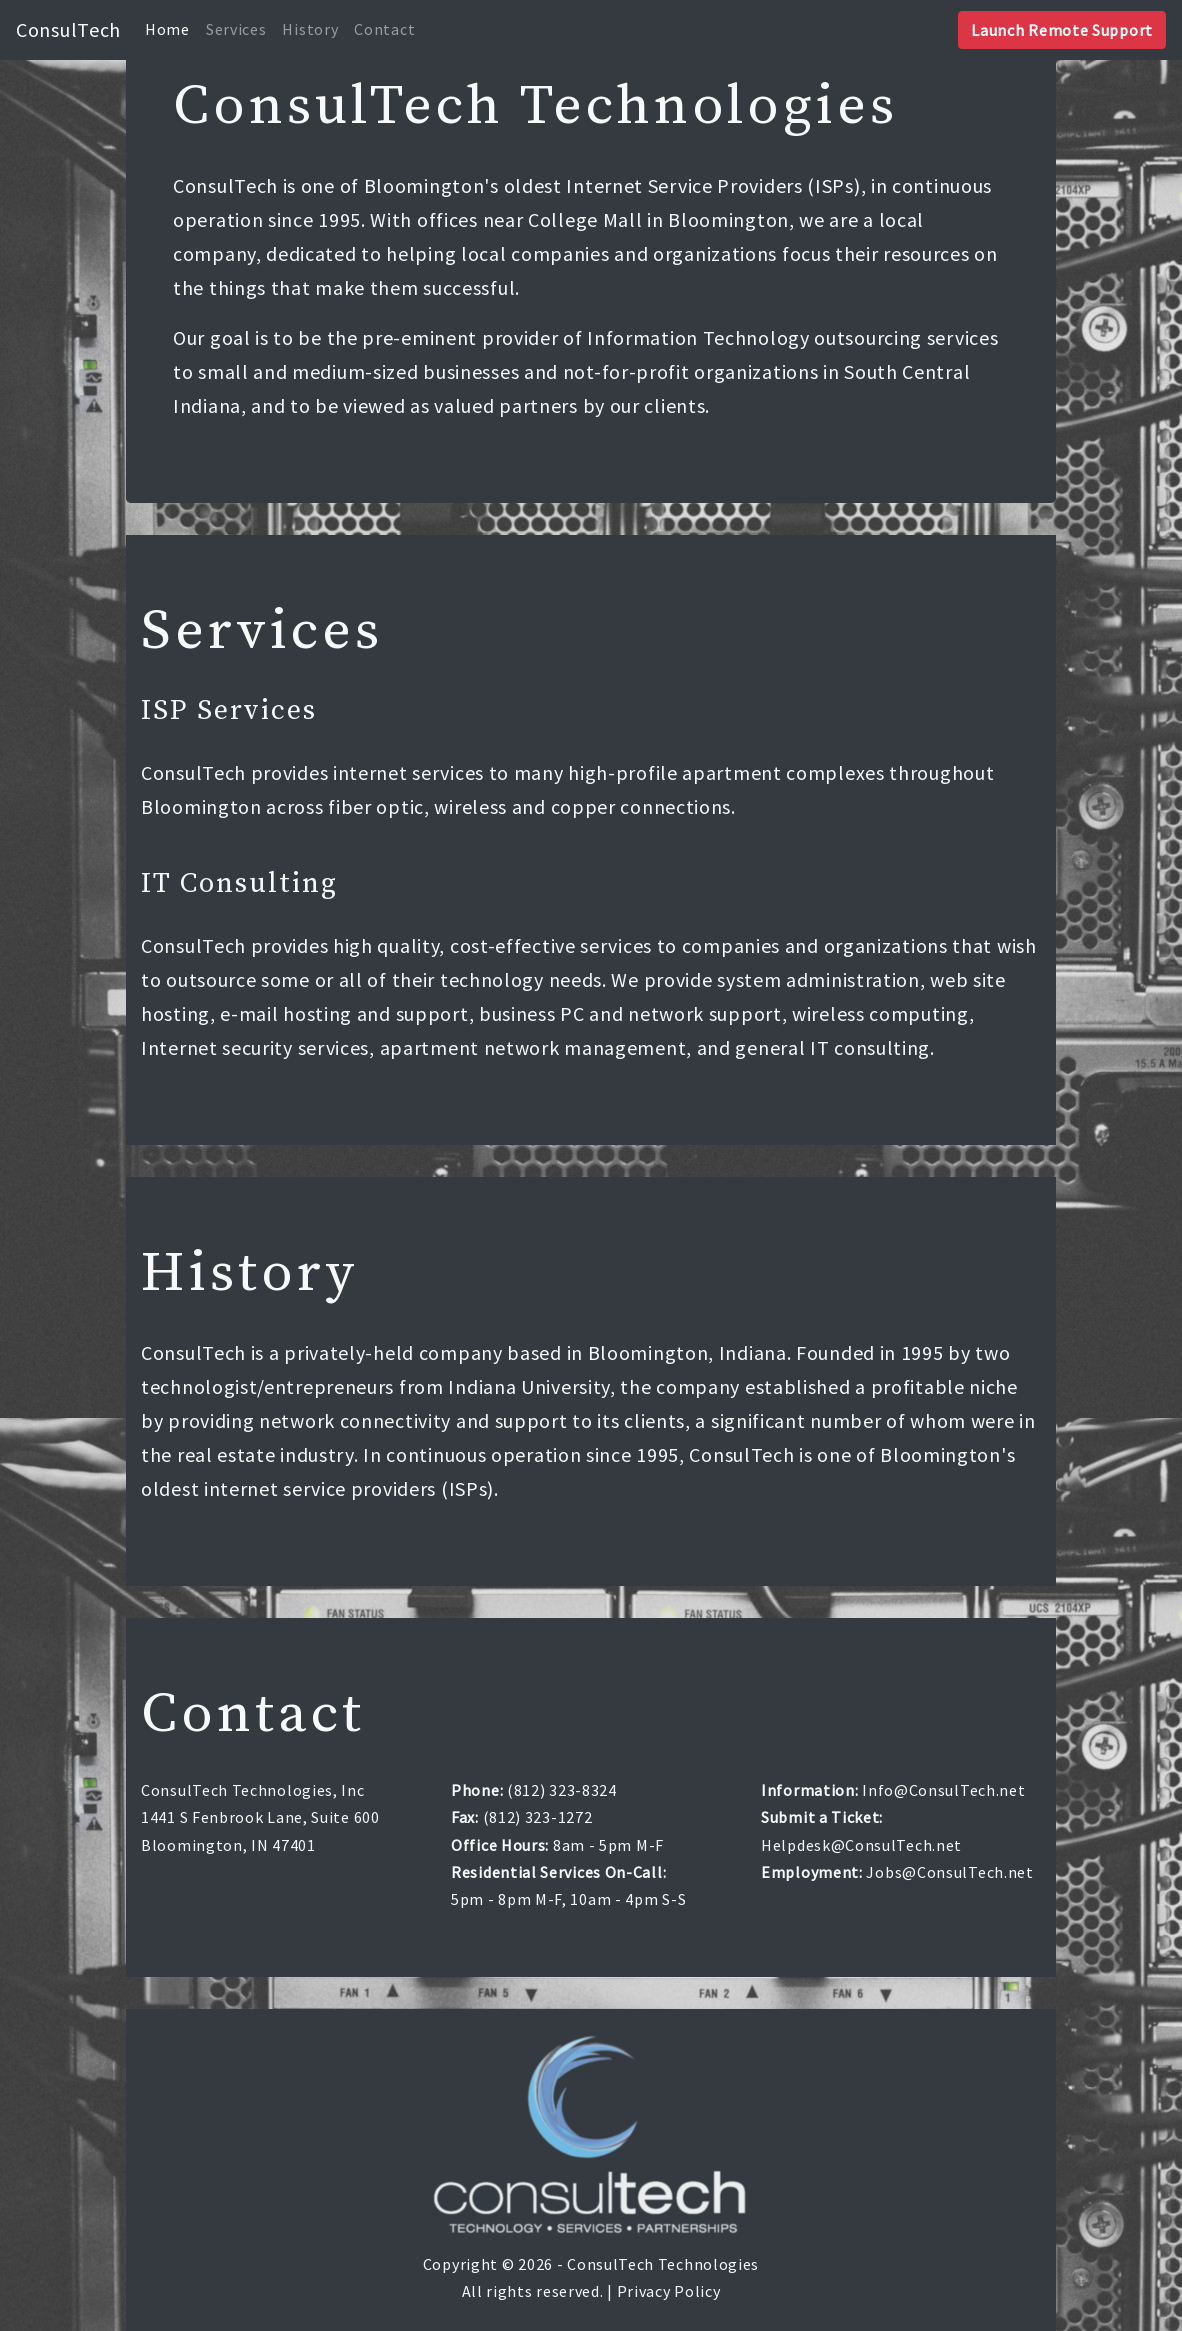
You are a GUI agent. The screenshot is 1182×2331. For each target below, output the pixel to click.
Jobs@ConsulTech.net (949, 1872)
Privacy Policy (669, 2291)
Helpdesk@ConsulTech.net (861, 1845)
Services (236, 29)
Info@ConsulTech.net (943, 1790)
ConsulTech (68, 29)
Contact (384, 29)
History (310, 29)
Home (167, 29)
